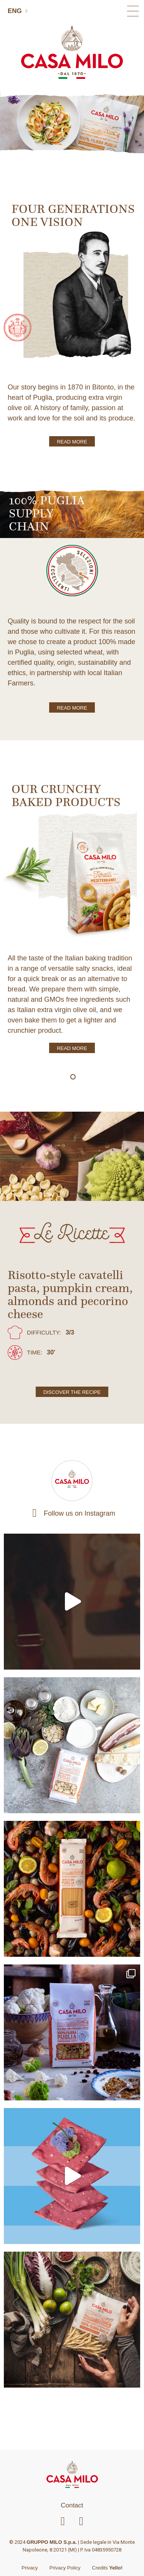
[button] (133, 11)
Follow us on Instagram (79, 1513)
